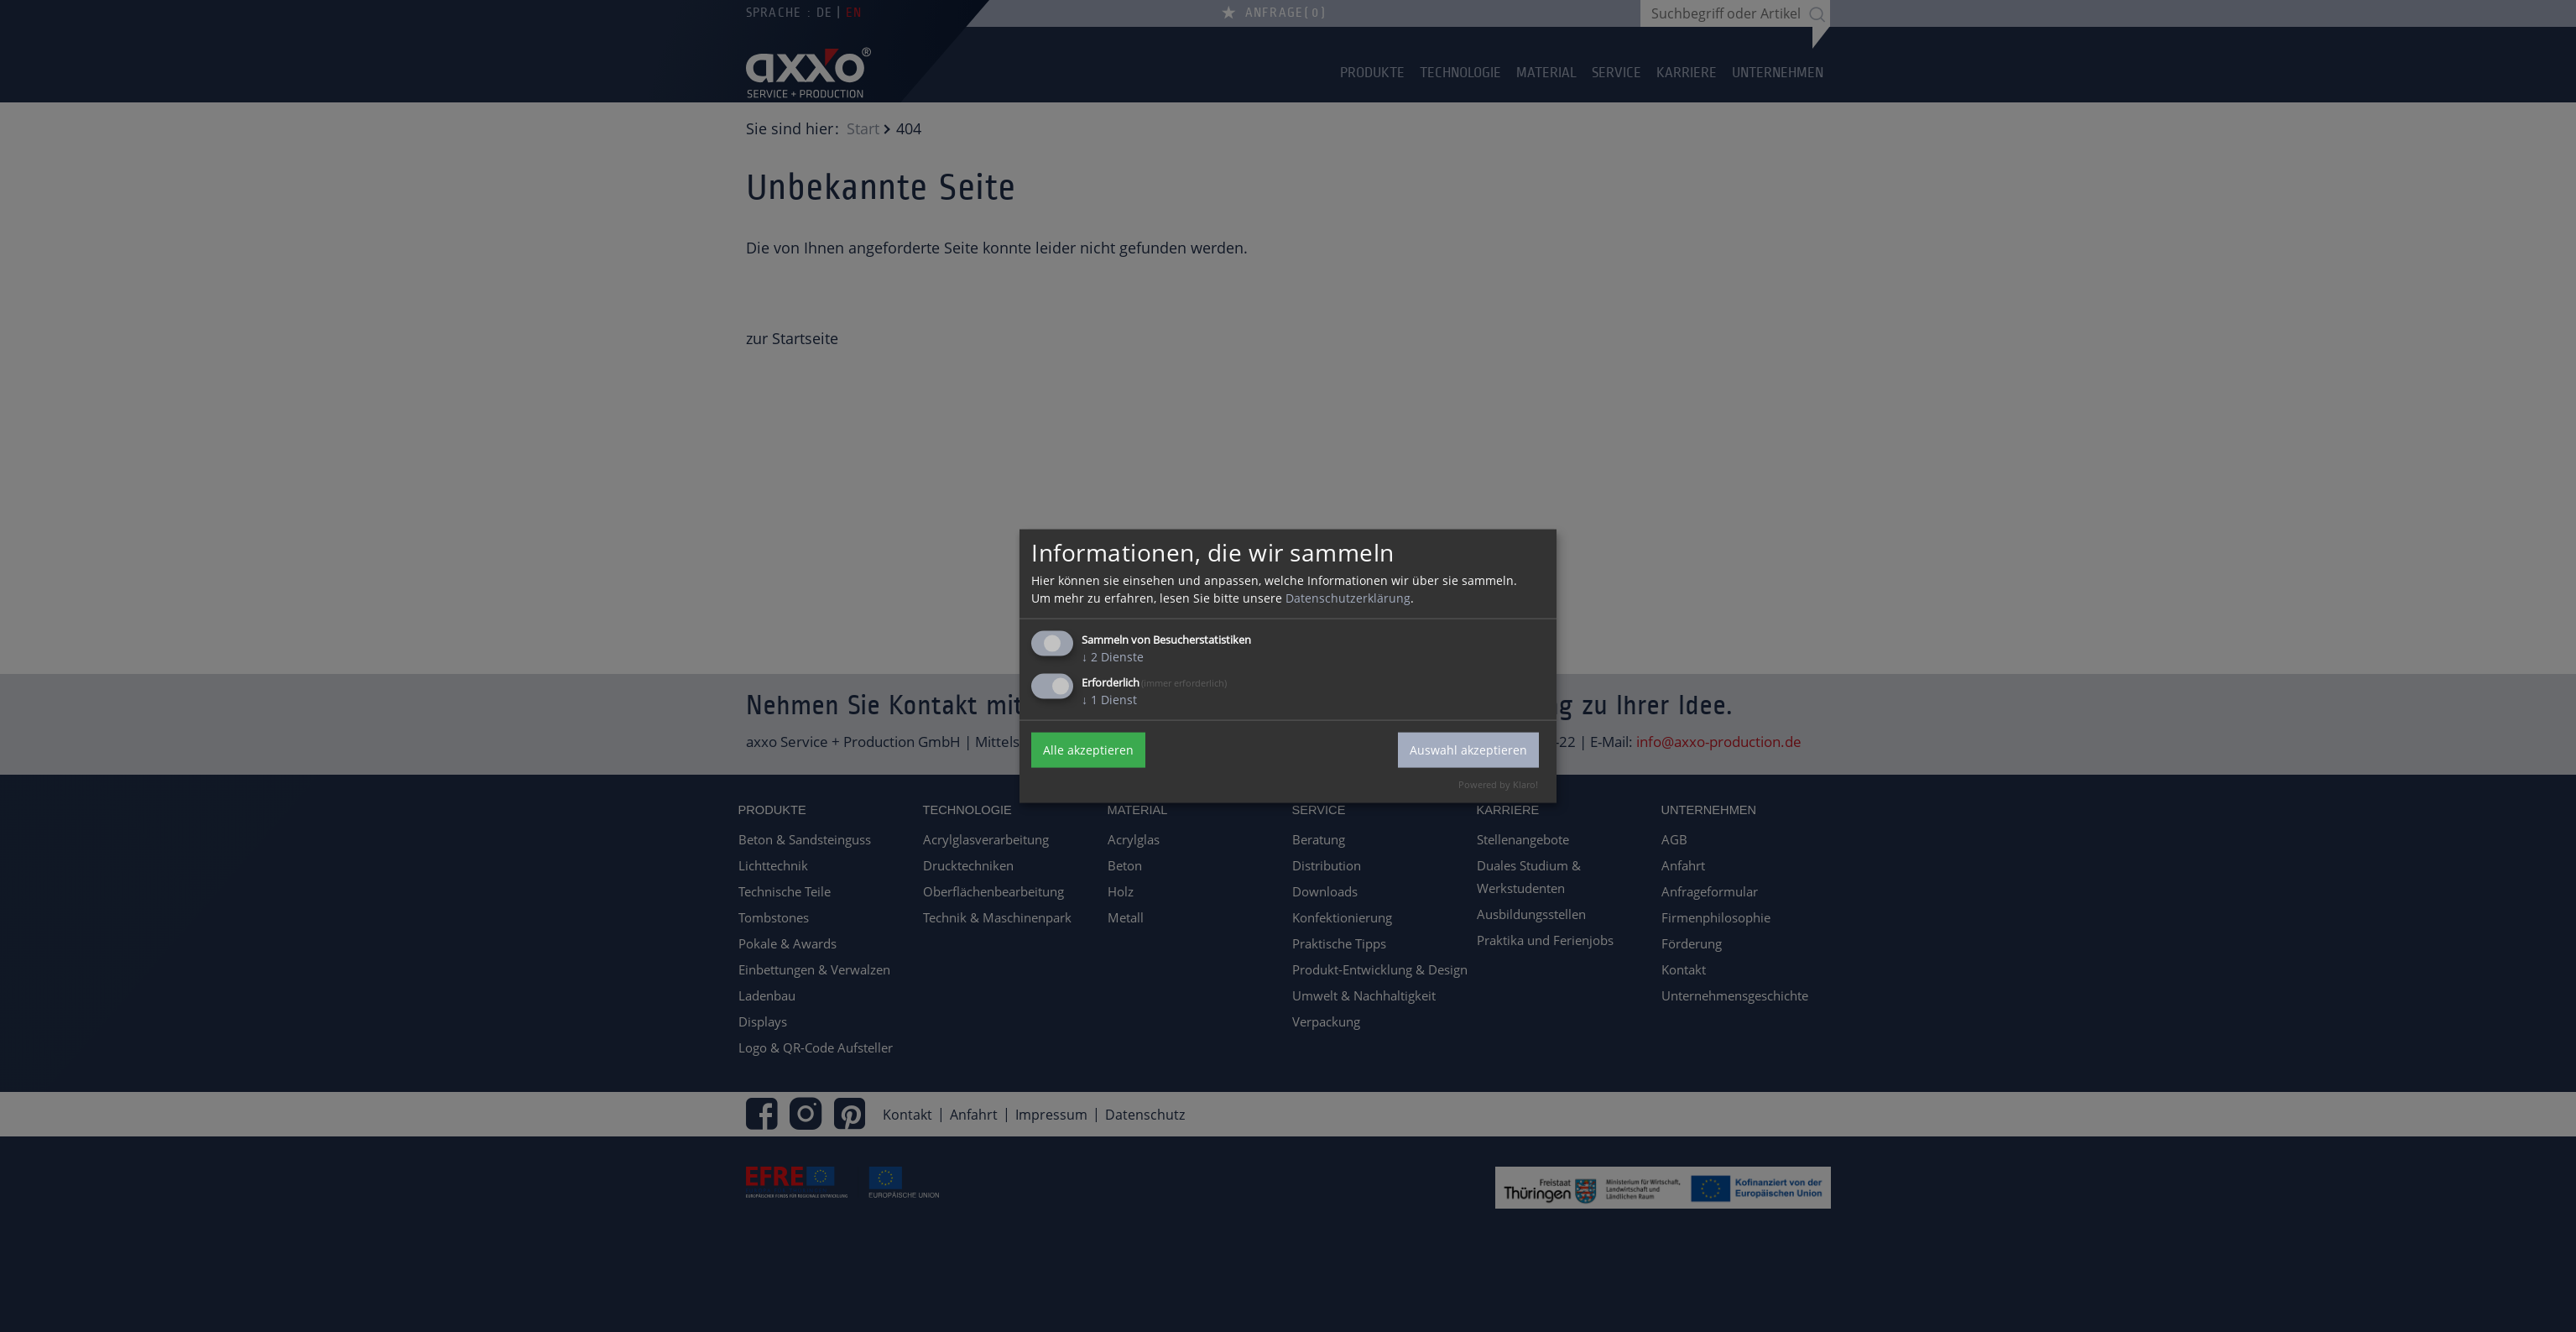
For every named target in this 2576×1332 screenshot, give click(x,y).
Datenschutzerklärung (1348, 597)
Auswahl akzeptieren (1468, 750)
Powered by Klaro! (1498, 783)
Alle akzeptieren (1088, 750)
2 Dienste (1113, 656)
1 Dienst (1109, 699)
